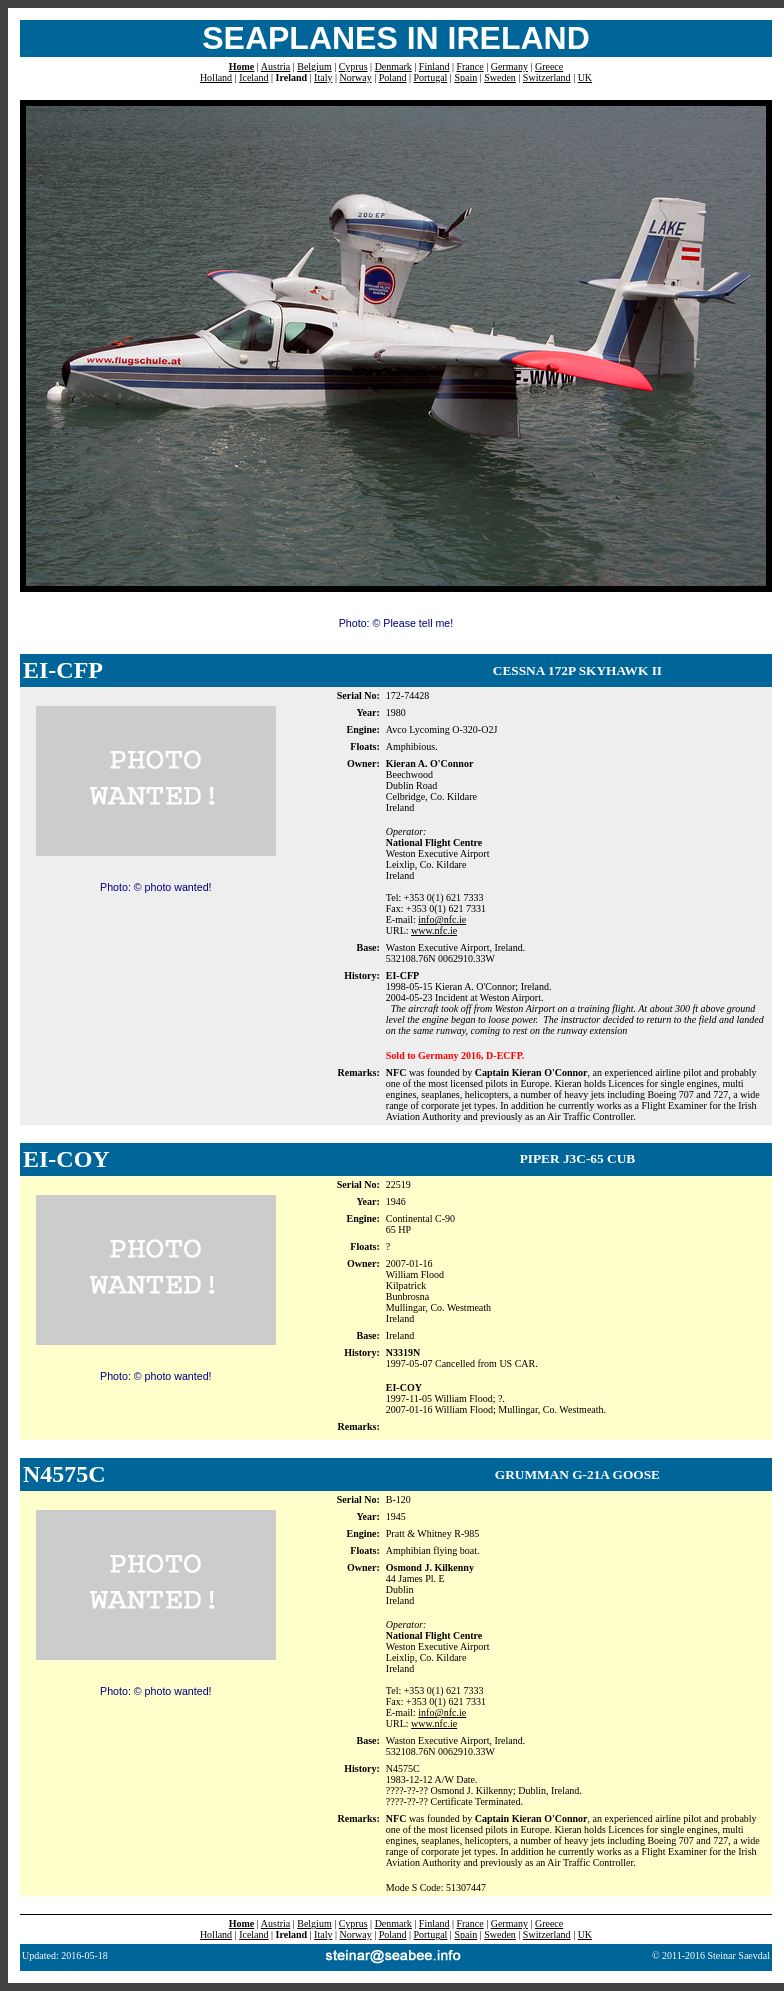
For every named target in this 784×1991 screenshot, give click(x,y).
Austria (275, 66)
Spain (465, 77)
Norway (355, 77)
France (469, 66)
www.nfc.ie (434, 930)
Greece (549, 66)
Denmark (393, 66)
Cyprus (353, 66)
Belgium (314, 66)
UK (585, 77)
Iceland (253, 77)
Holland (216, 77)
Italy (323, 77)
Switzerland (547, 77)
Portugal (430, 77)
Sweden (500, 77)
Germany (509, 66)
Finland (434, 66)
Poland (393, 77)
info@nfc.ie (442, 919)
